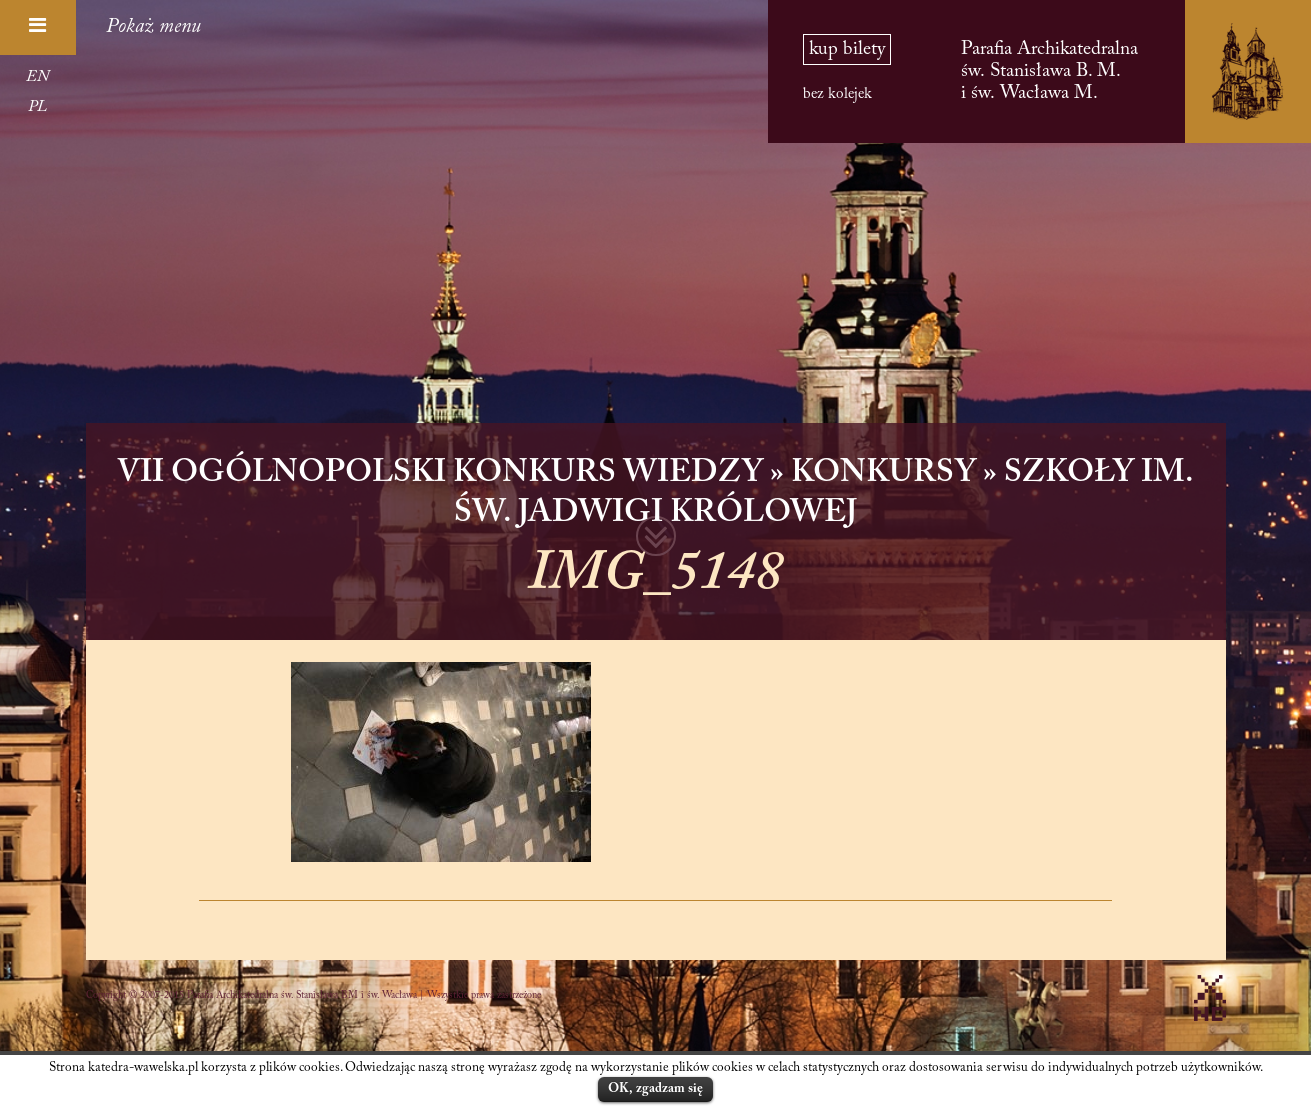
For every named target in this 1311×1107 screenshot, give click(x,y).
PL (37, 107)
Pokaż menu (153, 27)
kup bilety (847, 49)
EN (37, 77)
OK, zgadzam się (655, 1088)
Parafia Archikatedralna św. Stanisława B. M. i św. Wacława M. (1049, 71)
